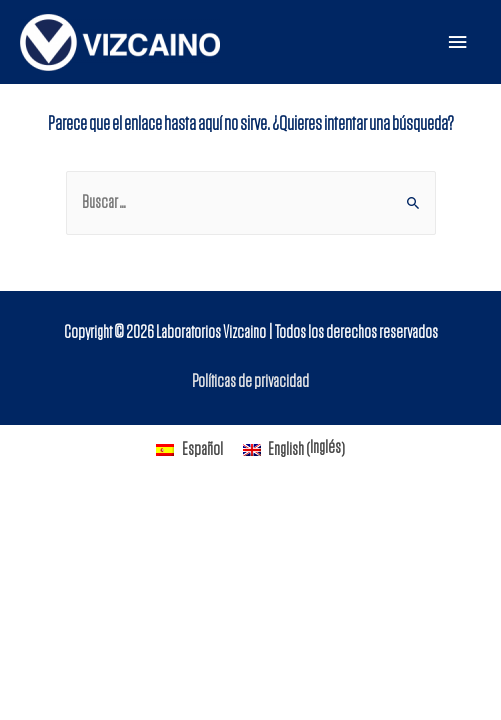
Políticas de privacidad (250, 382)
